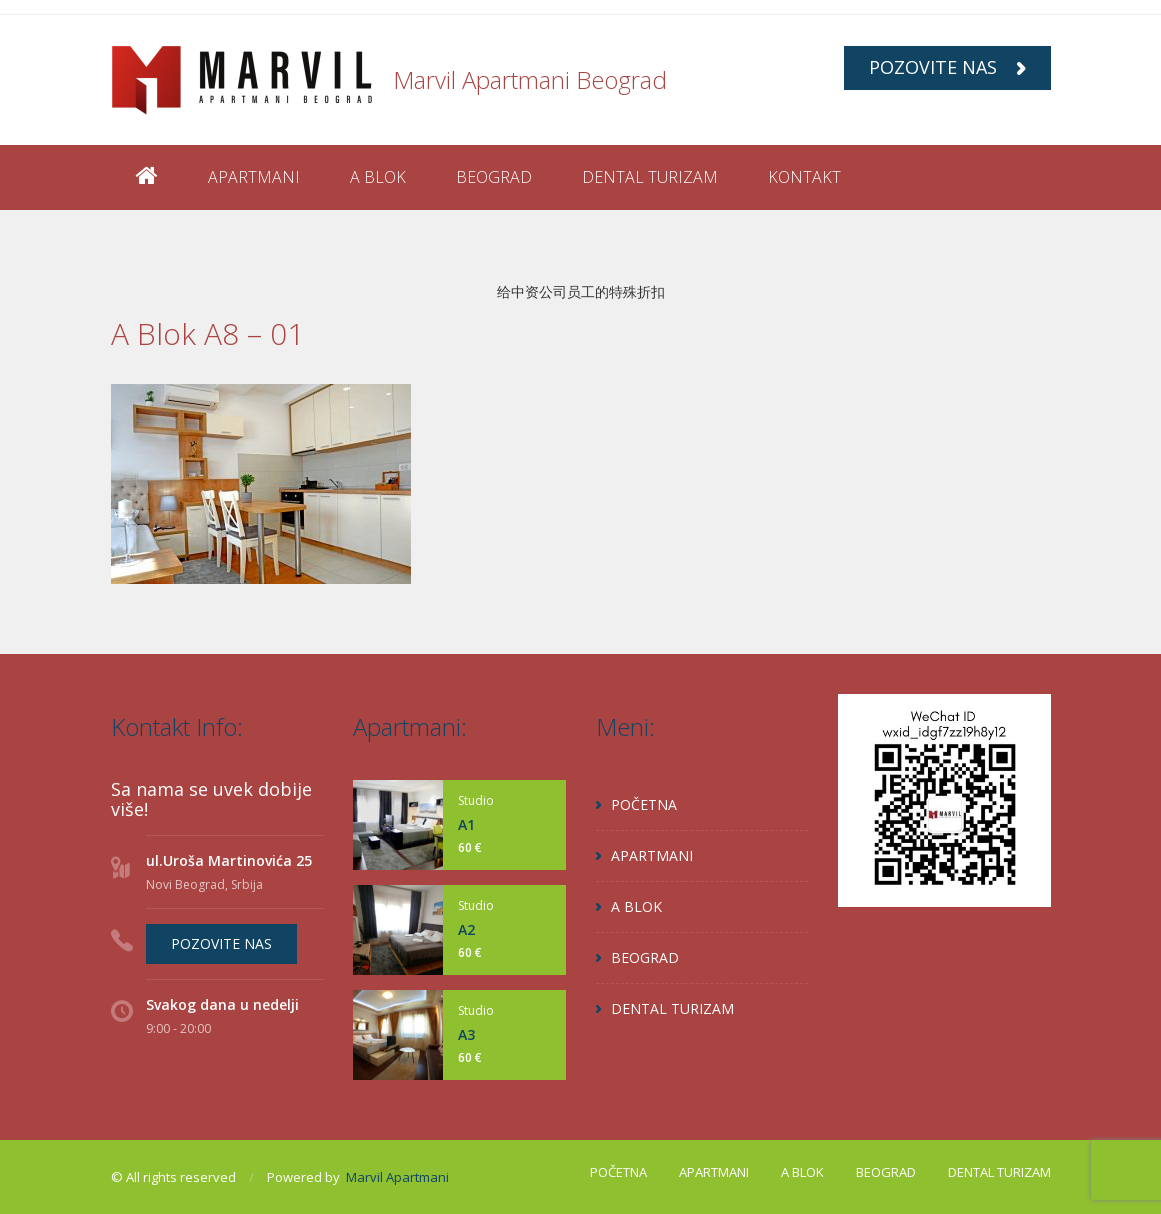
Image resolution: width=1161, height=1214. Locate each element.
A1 (466, 824)
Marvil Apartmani (397, 1177)
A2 (466, 929)
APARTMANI (254, 177)
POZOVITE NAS (947, 67)
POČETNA (644, 804)
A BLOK (378, 177)
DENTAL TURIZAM (650, 177)
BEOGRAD (494, 177)
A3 (466, 1034)
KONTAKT (804, 177)
